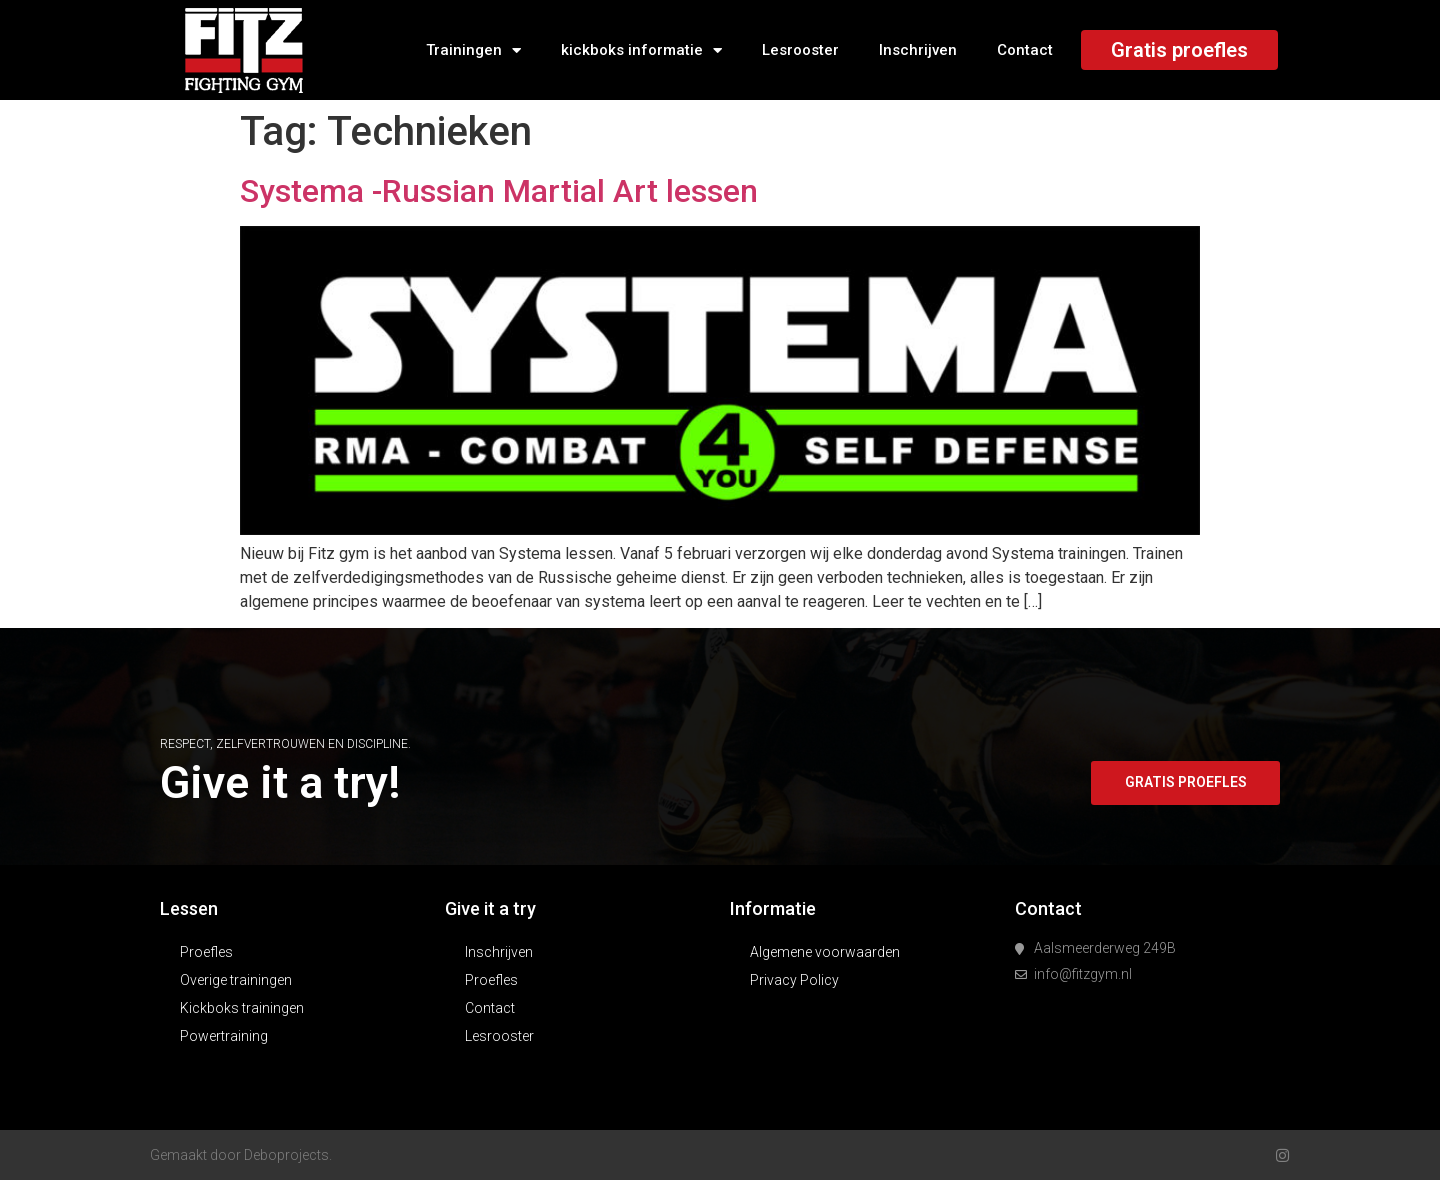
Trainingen (473, 50)
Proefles (206, 952)
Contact (1025, 50)
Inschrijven (918, 50)
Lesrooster (800, 50)
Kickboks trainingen (242, 1008)
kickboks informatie (641, 50)
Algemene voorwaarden (825, 952)
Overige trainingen (236, 980)
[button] (1184, 783)
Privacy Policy (794, 980)
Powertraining (224, 1036)
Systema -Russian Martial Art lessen (499, 191)
